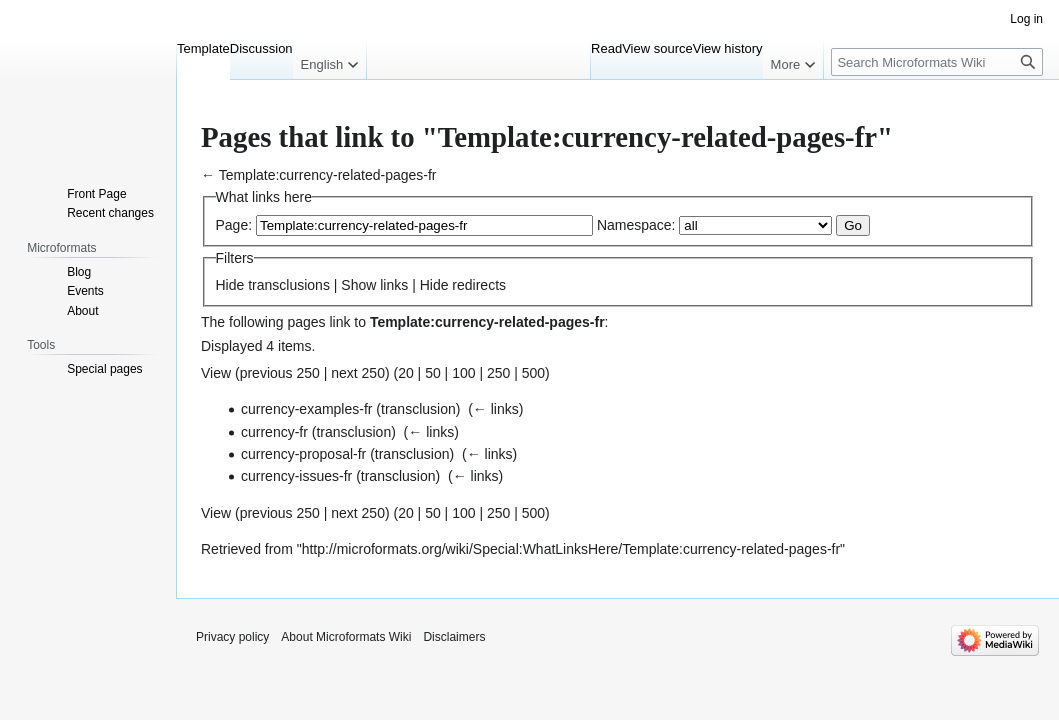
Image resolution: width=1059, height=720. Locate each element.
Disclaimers (454, 637)
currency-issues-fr (296, 476)
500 (533, 373)
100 (463, 373)
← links (496, 409)
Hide (230, 285)
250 (498, 373)
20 (406, 373)
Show (358, 285)
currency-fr (274, 432)
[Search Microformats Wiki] (937, 62)
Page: (234, 225)
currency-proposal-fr (303, 454)
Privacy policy (232, 637)
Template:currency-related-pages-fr (328, 175)
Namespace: (636, 225)
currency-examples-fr (306, 409)
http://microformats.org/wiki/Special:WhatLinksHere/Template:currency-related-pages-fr (571, 549)
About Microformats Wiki (346, 637)
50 (433, 373)
